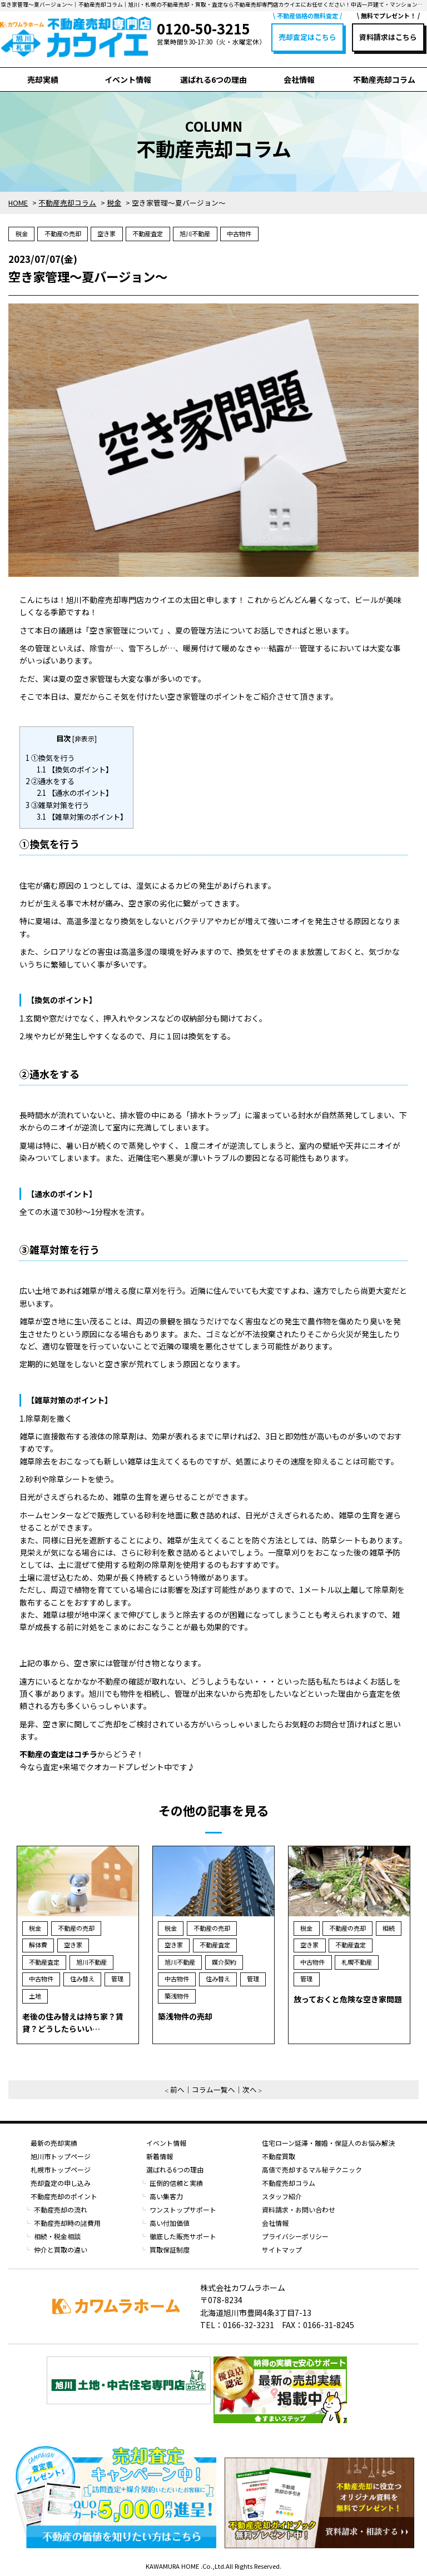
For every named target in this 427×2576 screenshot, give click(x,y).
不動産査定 (147, 233)
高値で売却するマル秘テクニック (312, 2169)
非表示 (85, 738)
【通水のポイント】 (75, 793)
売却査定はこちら (307, 37)
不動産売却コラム (384, 79)
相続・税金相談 (57, 2236)
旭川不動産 (195, 233)
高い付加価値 (170, 2223)
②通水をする (50, 781)
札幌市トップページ (61, 2169)
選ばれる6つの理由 (213, 79)
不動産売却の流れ (60, 2209)
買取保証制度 (170, 2249)
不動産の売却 (62, 233)
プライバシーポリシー (295, 2236)
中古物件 (239, 233)
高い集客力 (166, 2196)
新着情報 (159, 2156)
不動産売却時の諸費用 (67, 2223)
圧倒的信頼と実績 (176, 2183)
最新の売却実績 (54, 2143)
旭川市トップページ (61, 2156)
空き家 (106, 233)
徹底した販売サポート (183, 2236)
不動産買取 (278, 2156)
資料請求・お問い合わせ (298, 2209)
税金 (22, 233)
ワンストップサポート (183, 2209)
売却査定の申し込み (61, 2183)
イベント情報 (128, 79)
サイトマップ (282, 2249)
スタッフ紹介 (282, 2196)
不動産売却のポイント (64, 2196)
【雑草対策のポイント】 (82, 816)
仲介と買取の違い (60, 2249)
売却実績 (42, 79)
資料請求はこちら (388, 37)
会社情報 (299, 79)
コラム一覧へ (213, 2089)
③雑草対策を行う (57, 805)
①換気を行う (50, 758)
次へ (249, 2089)
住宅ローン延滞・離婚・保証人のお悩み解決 (328, 2143)
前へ (177, 2089)
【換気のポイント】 (75, 769)
